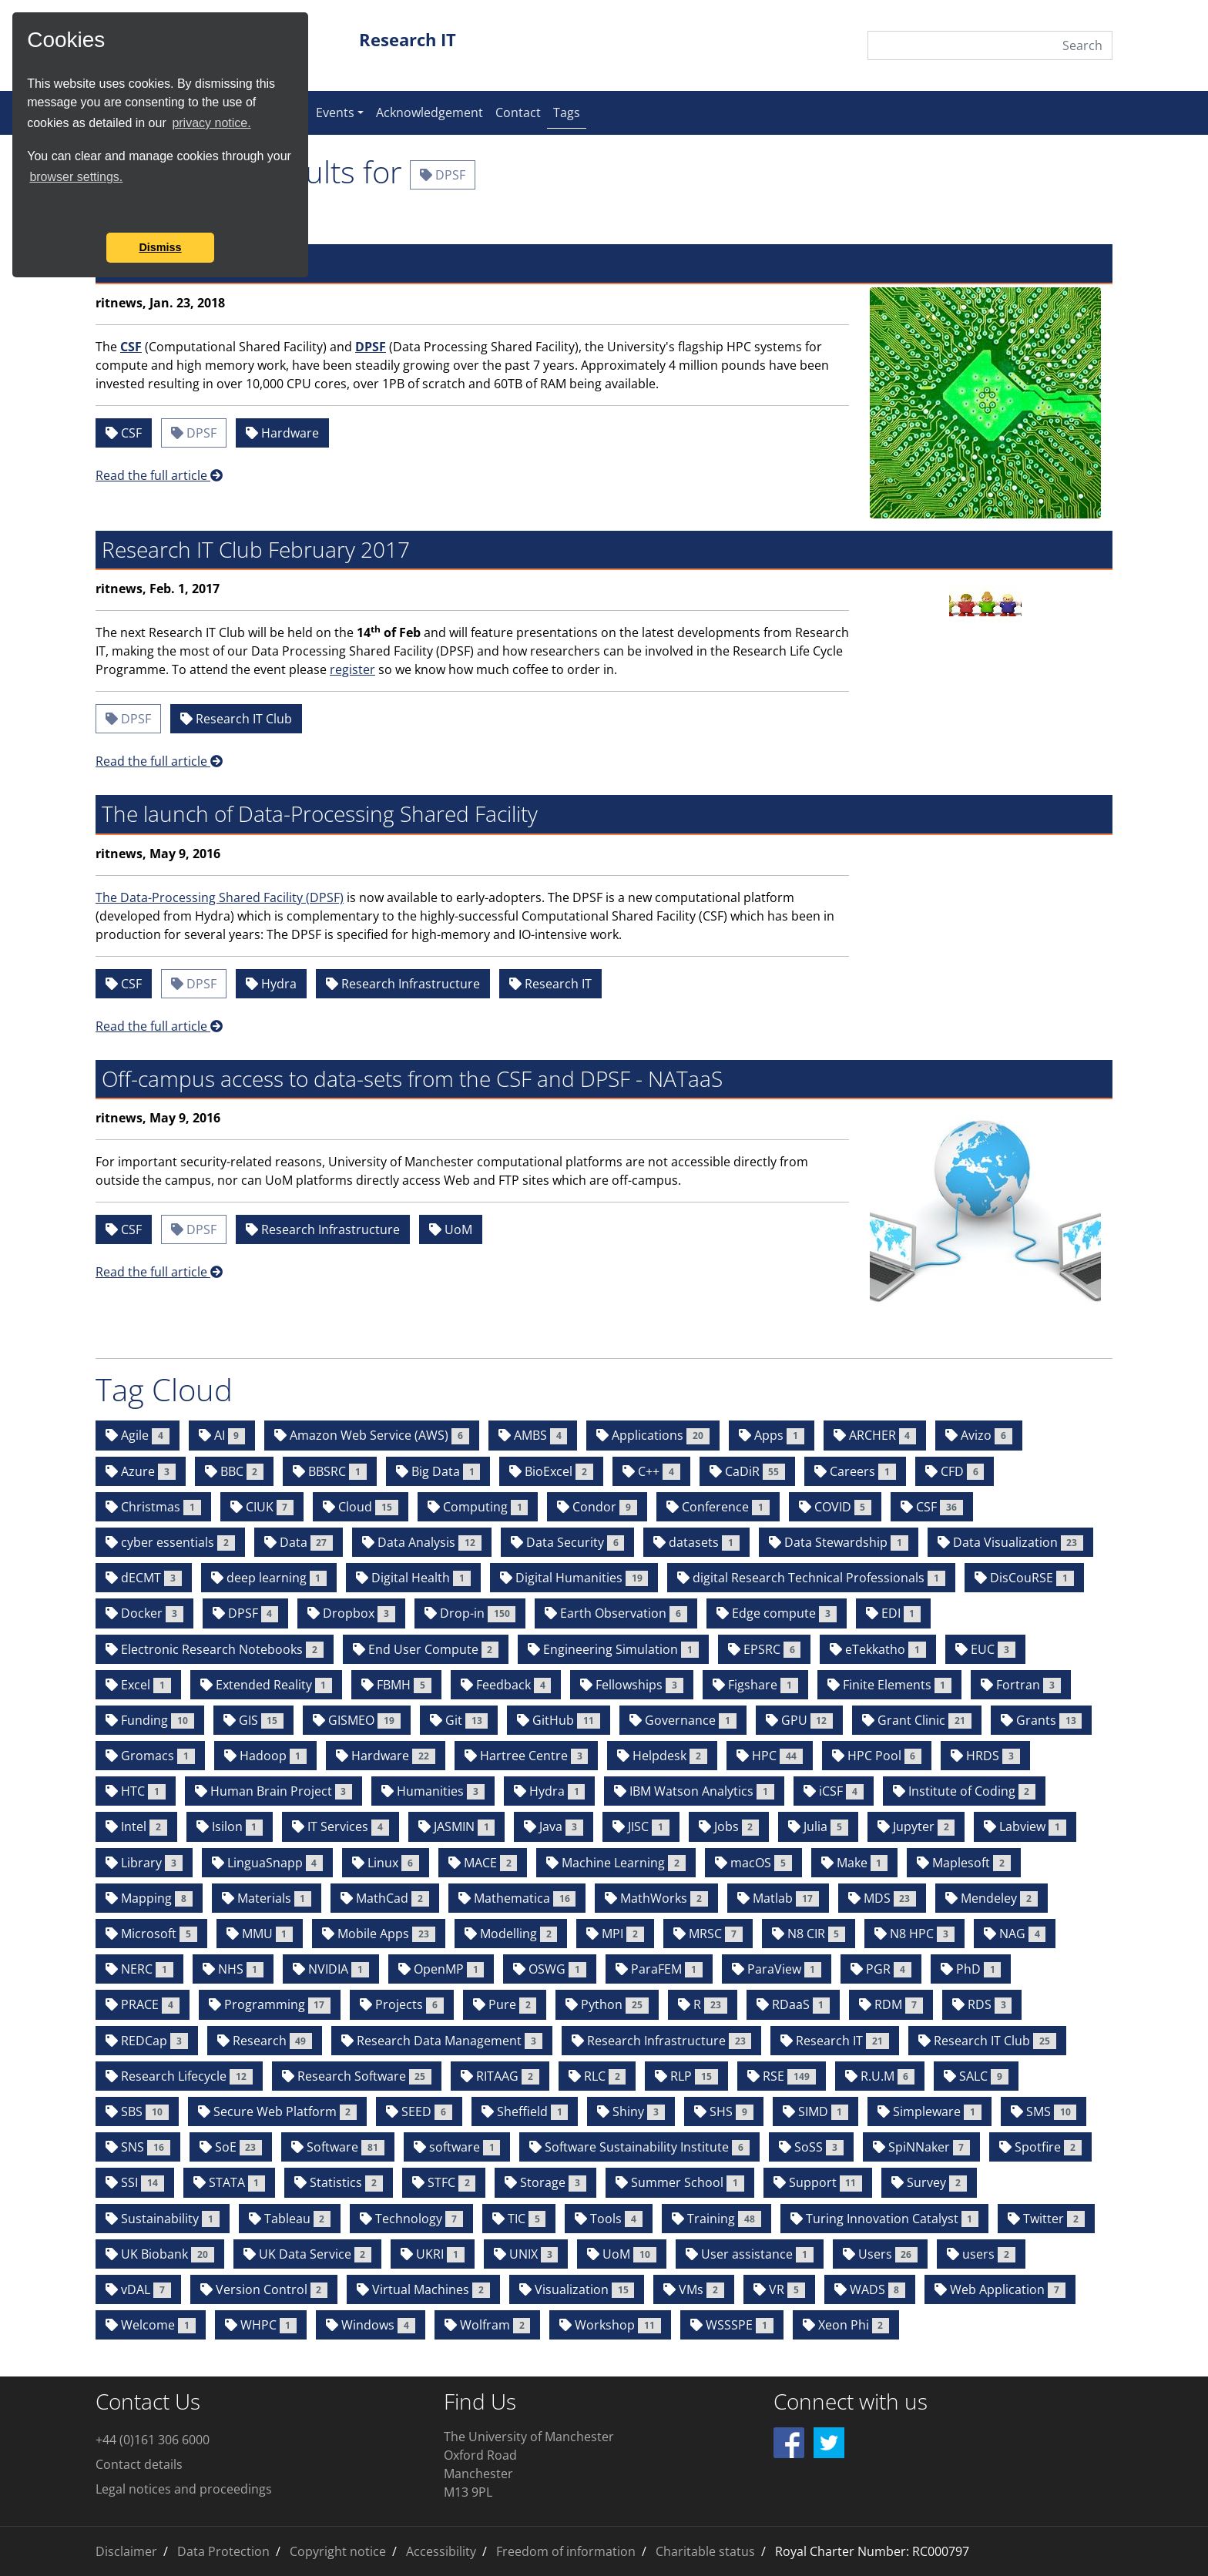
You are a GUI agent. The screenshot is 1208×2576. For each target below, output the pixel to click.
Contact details (139, 2464)
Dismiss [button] (160, 247)
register (352, 669)
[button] (29, 212)
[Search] (989, 45)
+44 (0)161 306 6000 (153, 2439)
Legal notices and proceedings (184, 2488)
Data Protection (223, 2551)
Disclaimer (126, 2551)
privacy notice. (211, 122)
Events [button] (335, 112)
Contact (518, 112)
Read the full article (159, 475)
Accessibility (441, 2551)
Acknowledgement (429, 112)
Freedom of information (566, 2551)
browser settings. (75, 176)
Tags (569, 111)
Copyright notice (338, 2551)
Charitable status (705, 2551)
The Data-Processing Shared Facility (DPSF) (220, 897)
